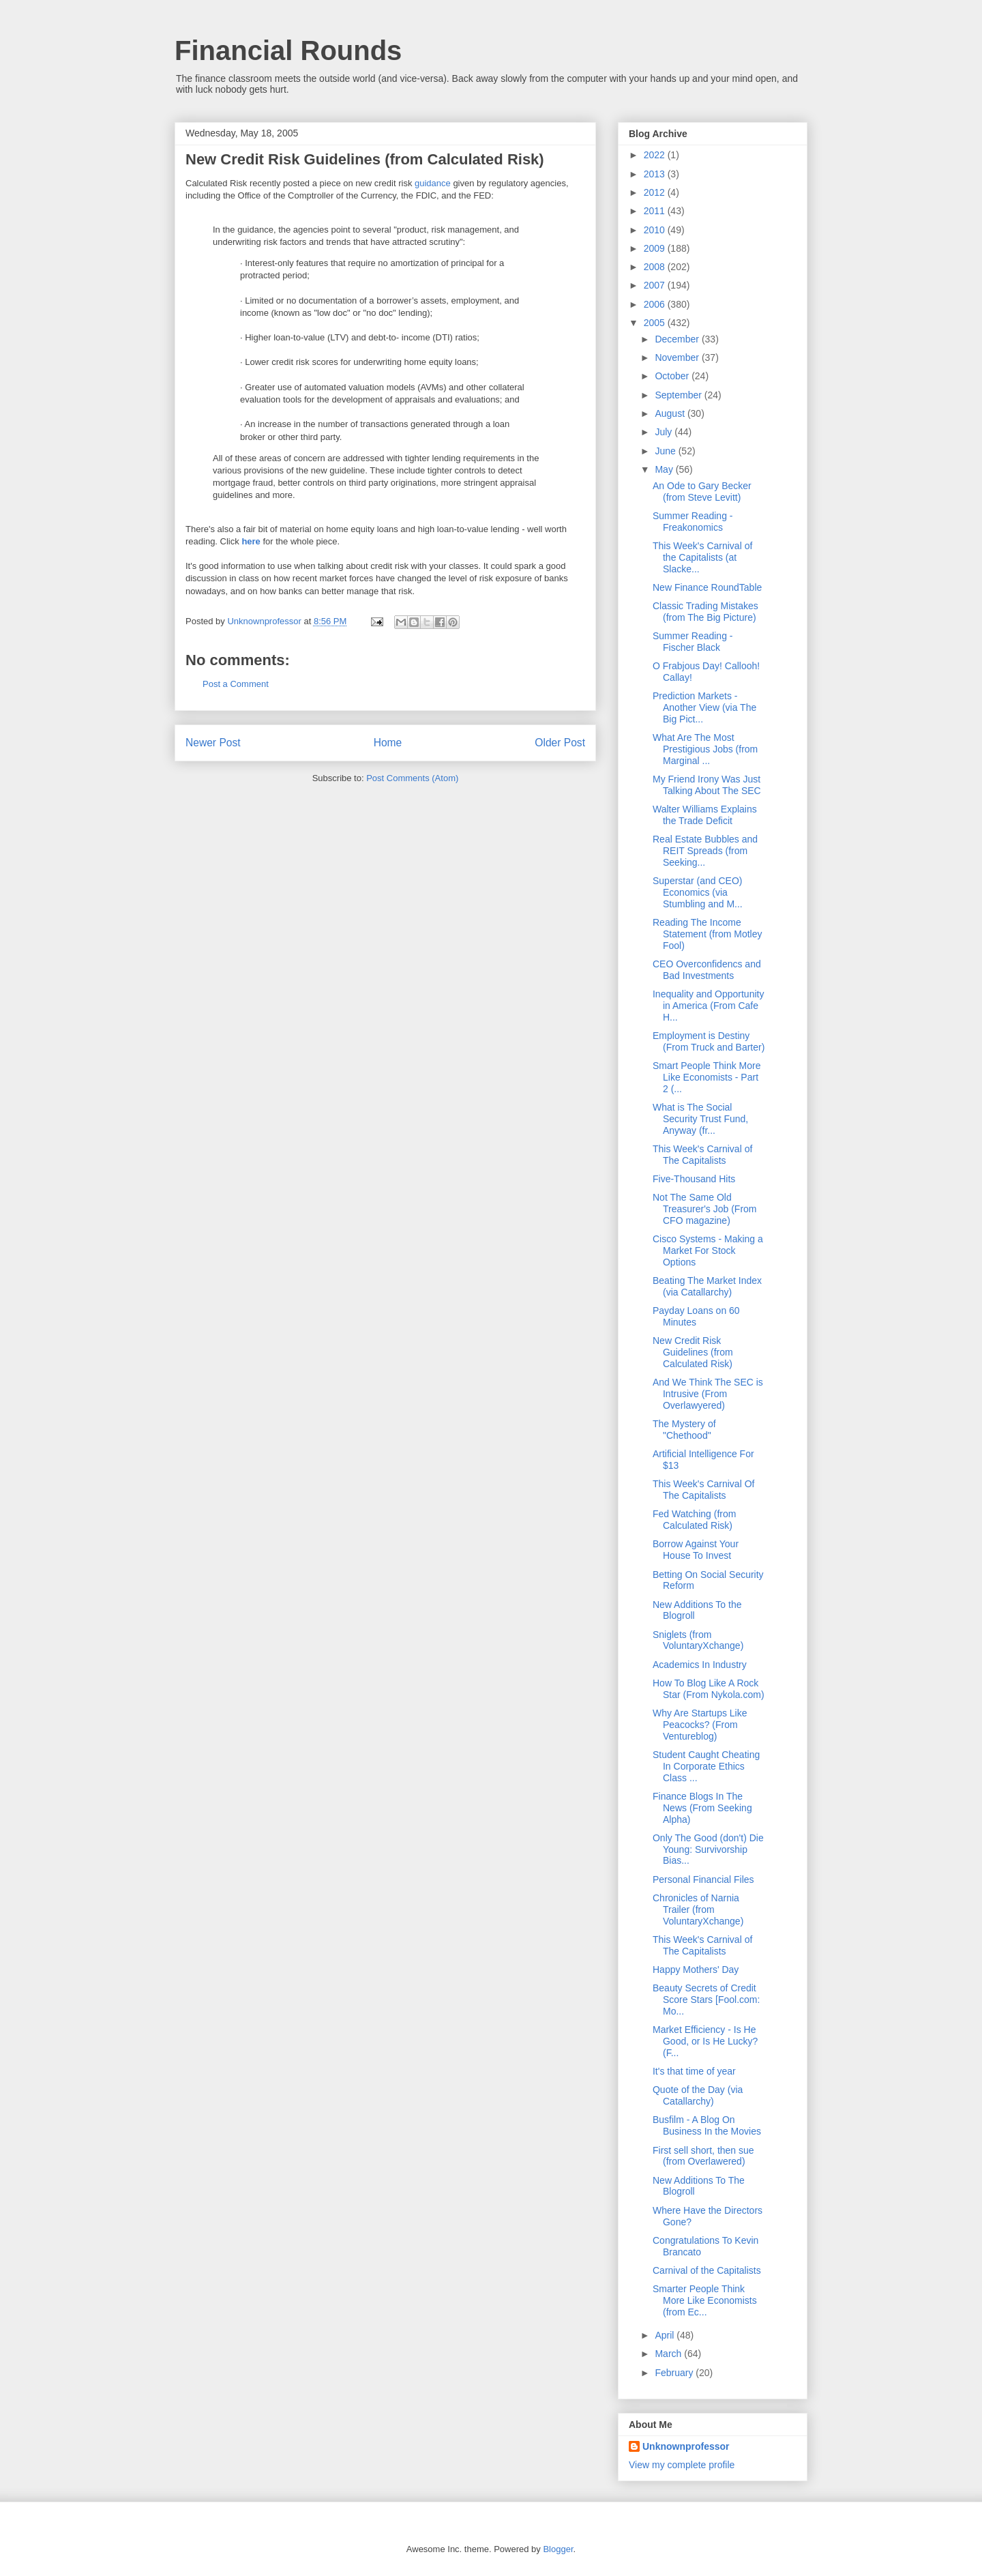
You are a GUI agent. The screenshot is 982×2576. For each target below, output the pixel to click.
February (675, 2372)
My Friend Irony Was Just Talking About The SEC (707, 785)
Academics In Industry (700, 1664)
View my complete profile (681, 2464)
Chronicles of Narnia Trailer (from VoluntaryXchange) (698, 1909)
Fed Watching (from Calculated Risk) (694, 1519)
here (250, 541)
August (671, 413)
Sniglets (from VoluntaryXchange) (698, 1640)
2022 (656, 154)
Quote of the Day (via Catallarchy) (698, 2095)
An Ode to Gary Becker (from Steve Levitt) (702, 491)
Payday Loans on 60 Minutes (696, 1316)
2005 (656, 322)
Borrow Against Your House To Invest (696, 1549)
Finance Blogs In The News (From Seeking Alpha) (702, 1808)
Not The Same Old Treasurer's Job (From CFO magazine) (705, 1209)
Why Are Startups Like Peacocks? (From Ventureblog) (700, 1725)
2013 (656, 174)
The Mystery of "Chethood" (684, 1429)
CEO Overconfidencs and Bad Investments (707, 969)
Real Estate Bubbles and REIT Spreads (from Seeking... (705, 851)
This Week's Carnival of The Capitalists (702, 1154)
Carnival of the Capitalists (707, 2270)
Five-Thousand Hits (694, 1178)
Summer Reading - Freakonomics (693, 521)
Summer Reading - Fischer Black (693, 641)
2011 (656, 210)
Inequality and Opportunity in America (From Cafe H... (708, 1006)
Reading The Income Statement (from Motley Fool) (707, 934)
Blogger (558, 2549)
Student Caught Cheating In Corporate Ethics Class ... (706, 1766)
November (678, 357)
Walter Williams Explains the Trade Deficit (705, 815)
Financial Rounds (288, 50)
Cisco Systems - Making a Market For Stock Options (708, 1250)
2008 (656, 266)
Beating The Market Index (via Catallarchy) (707, 1286)
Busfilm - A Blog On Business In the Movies (707, 2125)
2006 (656, 304)
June (666, 450)
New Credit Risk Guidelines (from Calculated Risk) (693, 1352)
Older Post (560, 742)
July (664, 431)
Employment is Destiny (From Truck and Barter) (708, 1041)
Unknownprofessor (686, 2446)
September (679, 395)
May (665, 469)
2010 (656, 229)
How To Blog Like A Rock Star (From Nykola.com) (708, 1689)
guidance (433, 183)
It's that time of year (694, 2071)
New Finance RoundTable (707, 587)
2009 (656, 248)
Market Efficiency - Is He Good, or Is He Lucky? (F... (705, 2041)
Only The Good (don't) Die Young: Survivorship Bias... (708, 1849)
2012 (656, 192)
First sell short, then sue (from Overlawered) (703, 2156)
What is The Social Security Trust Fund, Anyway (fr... (700, 1119)
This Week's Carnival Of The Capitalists (703, 1489)
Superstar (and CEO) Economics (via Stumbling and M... (698, 892)
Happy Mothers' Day (696, 1969)
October (673, 375)
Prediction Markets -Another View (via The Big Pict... (704, 707)
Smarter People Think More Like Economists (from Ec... (705, 2300)
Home (388, 742)
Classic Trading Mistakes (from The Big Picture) (705, 611)
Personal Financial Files (703, 1879)
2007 (656, 285)
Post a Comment (236, 684)
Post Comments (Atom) (412, 778)
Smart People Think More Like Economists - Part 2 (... (706, 1077)
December (678, 339)
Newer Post (213, 742)
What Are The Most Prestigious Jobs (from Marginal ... (705, 749)
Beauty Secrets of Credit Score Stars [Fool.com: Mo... (706, 1999)
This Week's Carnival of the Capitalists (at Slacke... (702, 557)
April (665, 2335)
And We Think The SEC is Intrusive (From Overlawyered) (708, 1394)
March (669, 2353)
